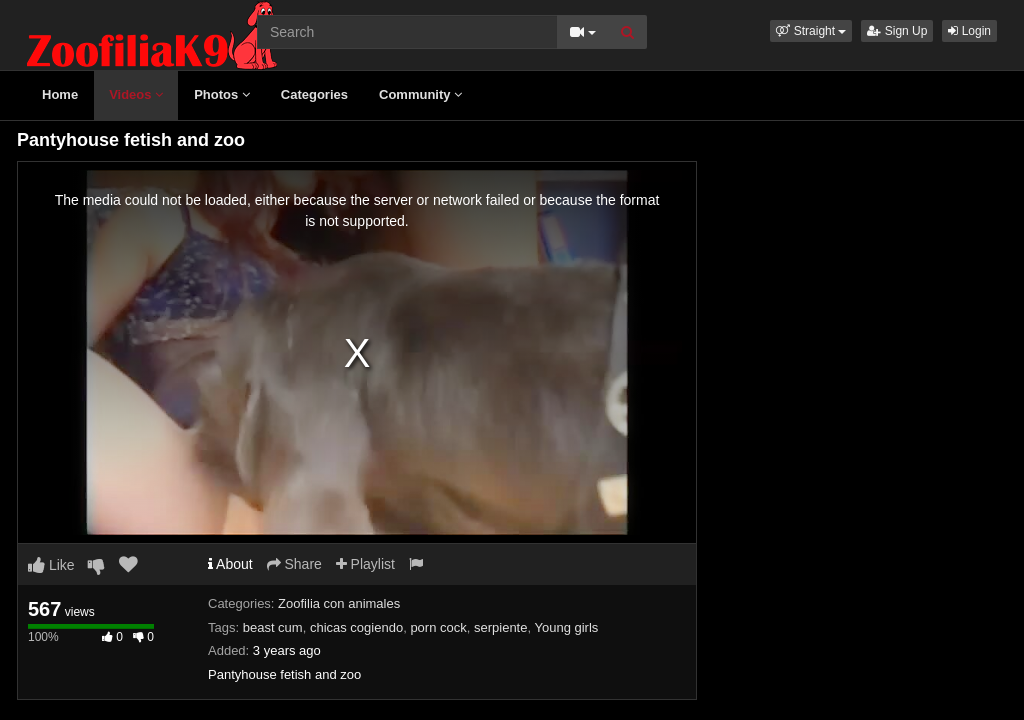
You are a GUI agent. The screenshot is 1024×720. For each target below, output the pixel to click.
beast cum (273, 627)
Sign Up (897, 31)
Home (60, 94)
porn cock (438, 627)
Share (294, 564)
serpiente (500, 627)
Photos (222, 94)
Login (969, 31)
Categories (314, 94)
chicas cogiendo (356, 627)
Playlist (365, 564)
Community (420, 94)
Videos (136, 94)
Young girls (566, 627)
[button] (811, 31)
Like (51, 565)
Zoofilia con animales (339, 603)
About (230, 564)
